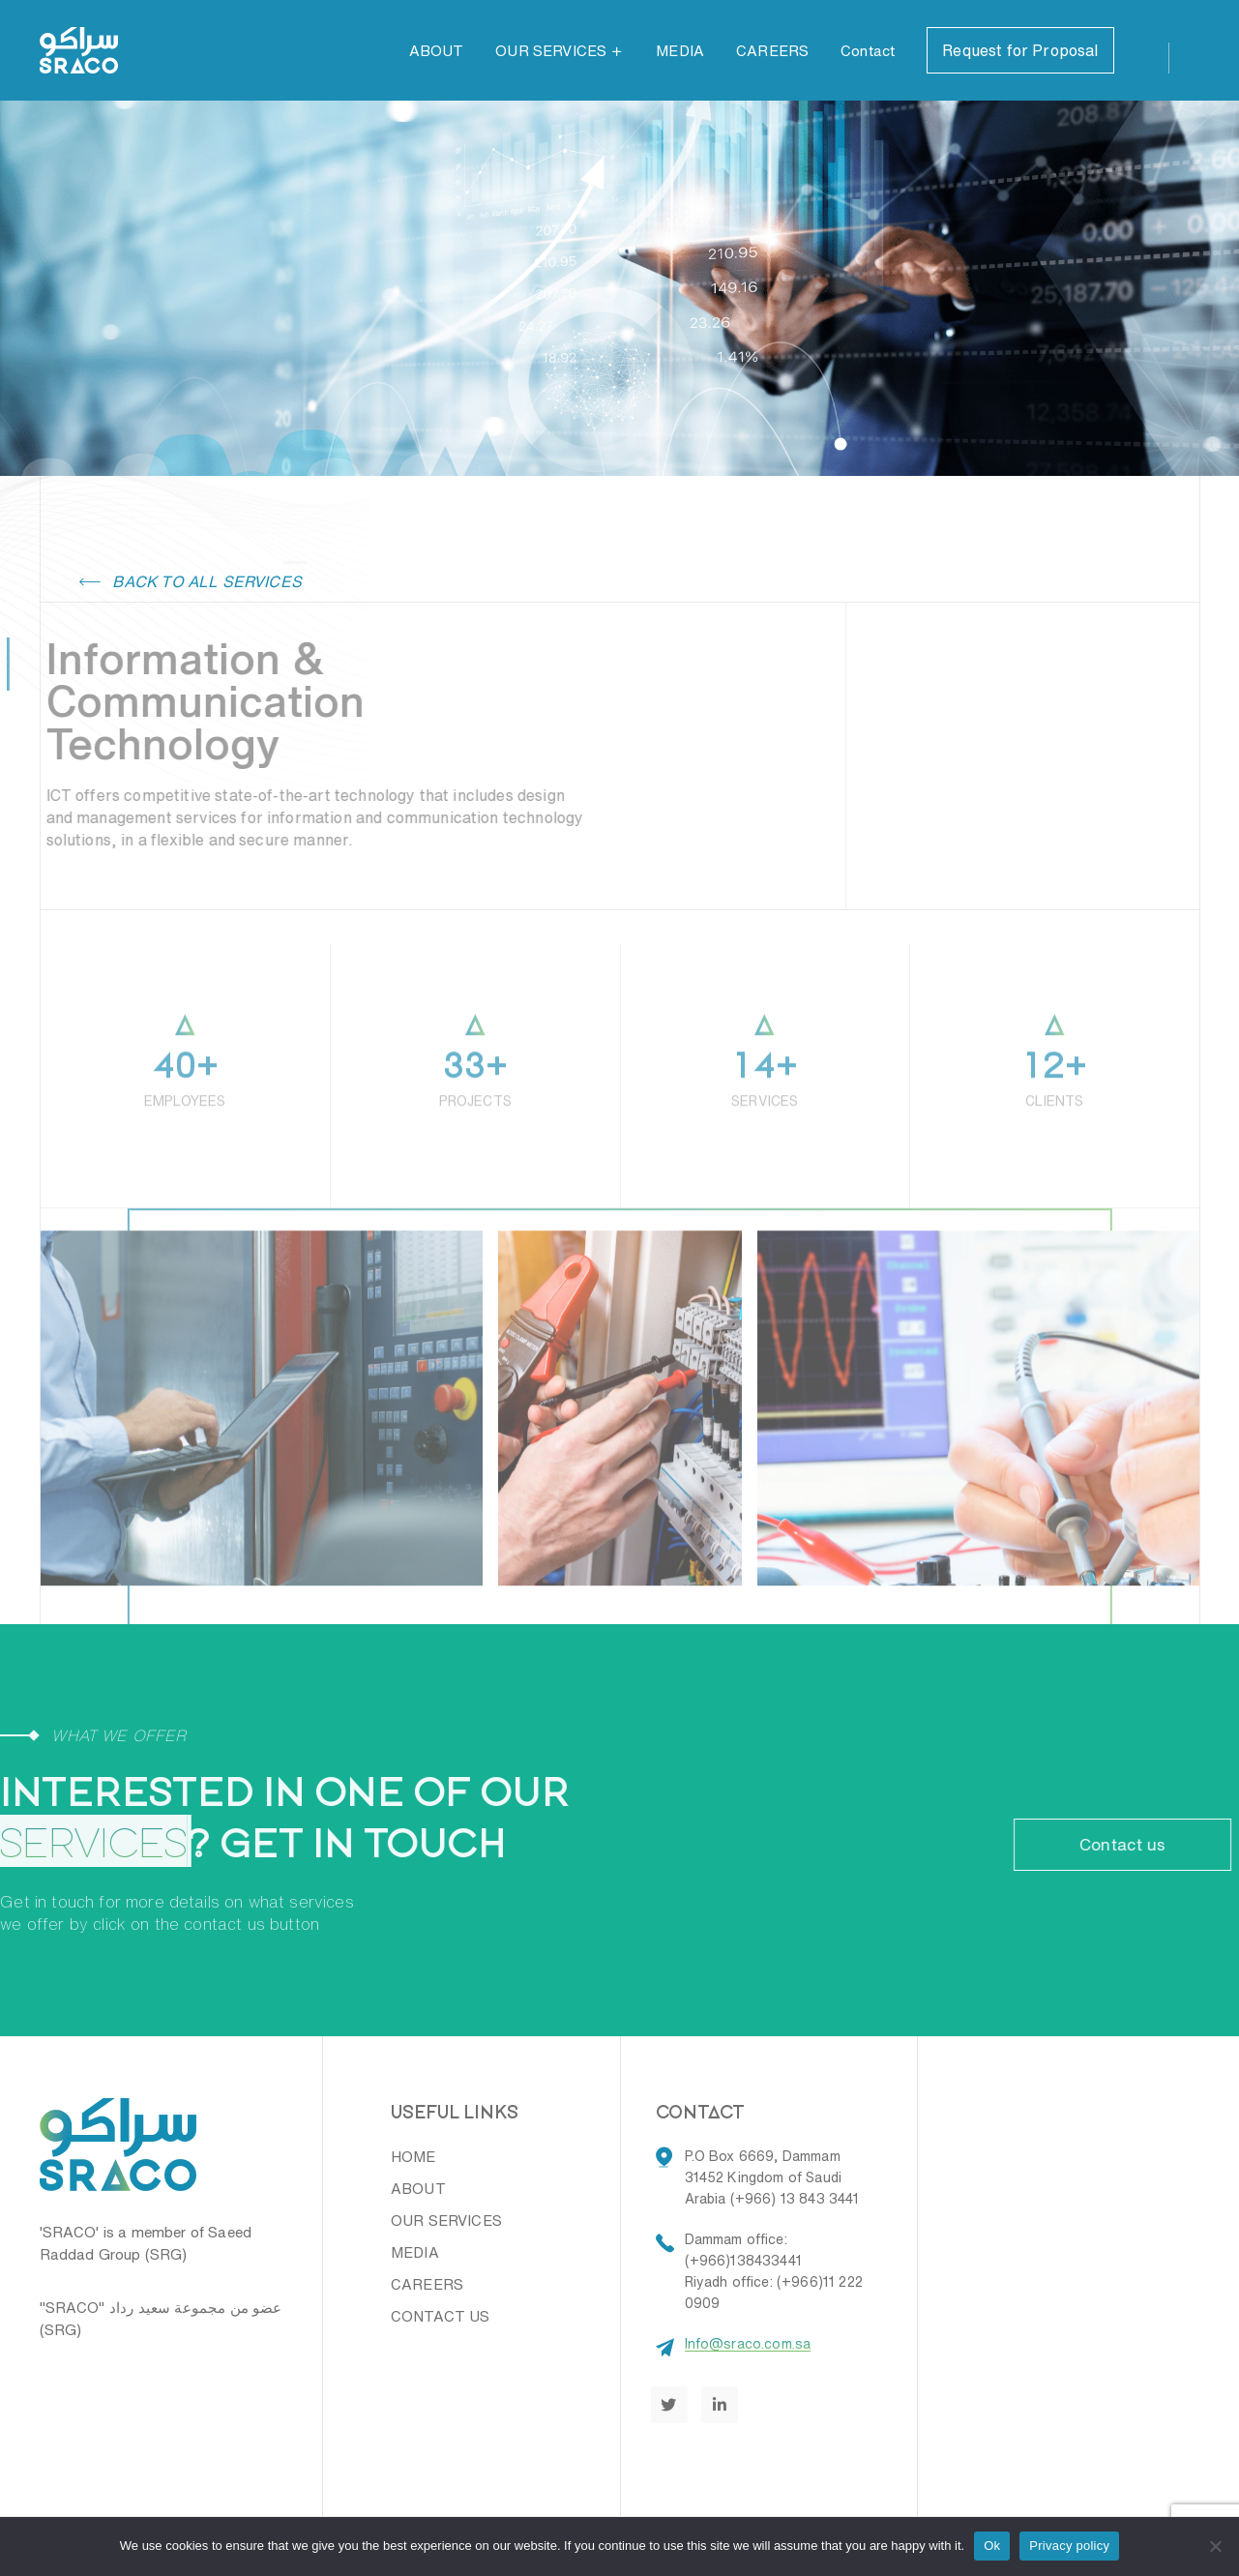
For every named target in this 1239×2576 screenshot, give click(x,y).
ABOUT (436, 51)
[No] (1214, 2546)
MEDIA (680, 51)
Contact (868, 51)
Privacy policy (1069, 2545)
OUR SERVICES (550, 51)
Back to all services (190, 581)
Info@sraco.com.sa (748, 2344)
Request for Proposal (1020, 50)
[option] (620, 1450)
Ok (992, 2545)
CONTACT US (440, 2316)
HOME (413, 2156)
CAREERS (772, 51)
